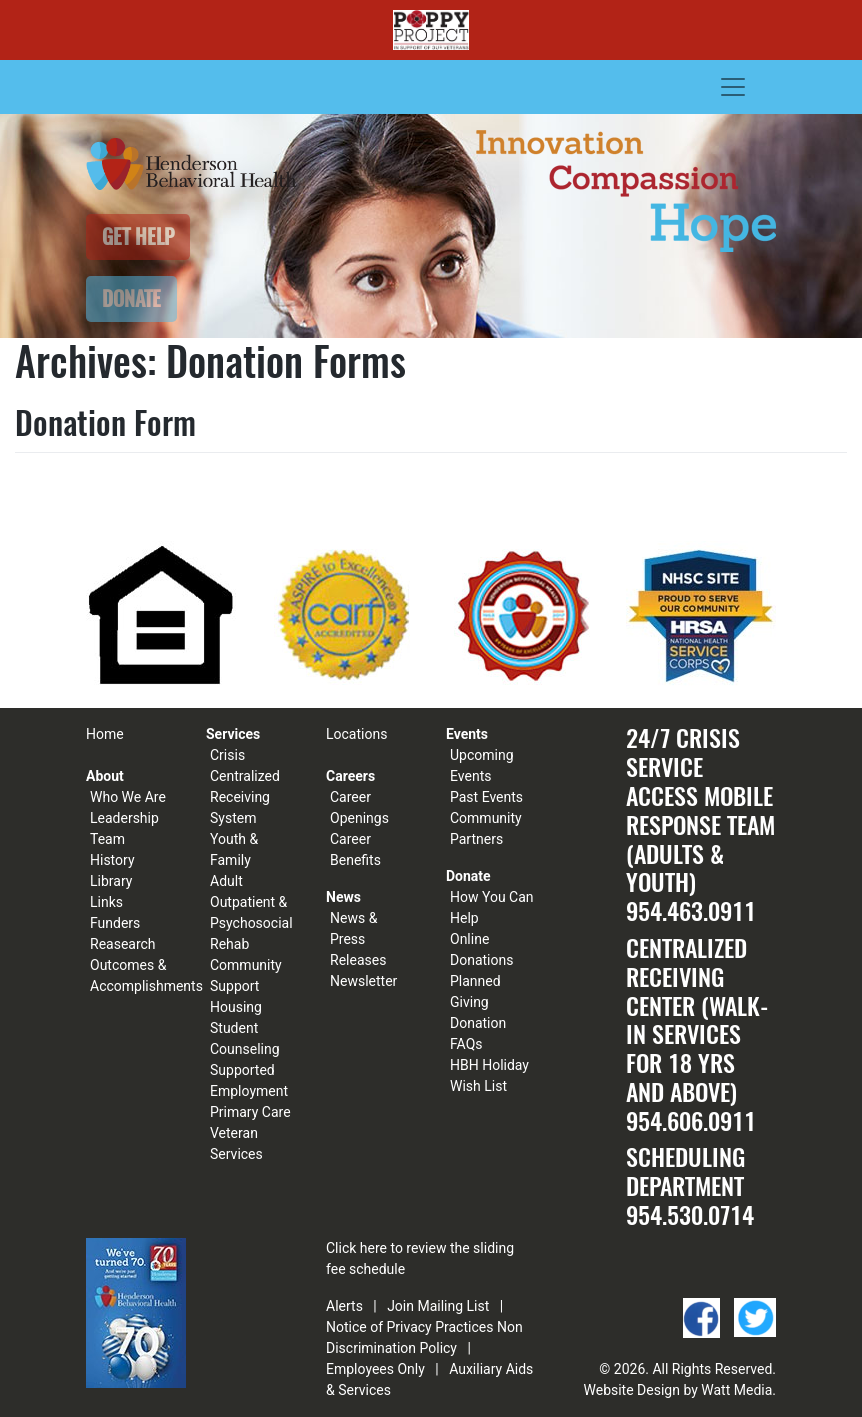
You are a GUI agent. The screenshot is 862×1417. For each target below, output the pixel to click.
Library (111, 881)
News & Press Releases (358, 939)
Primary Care (250, 1112)
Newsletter (363, 981)
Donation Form (105, 423)
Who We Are (128, 797)
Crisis (227, 755)
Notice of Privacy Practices (409, 1327)
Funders (115, 923)
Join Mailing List (438, 1306)
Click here (356, 1248)
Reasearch (123, 944)
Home (105, 734)
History (112, 860)
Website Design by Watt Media (678, 1390)
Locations (356, 734)
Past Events (486, 797)
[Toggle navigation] (733, 87)
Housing (236, 1007)
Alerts (344, 1306)
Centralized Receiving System (245, 797)
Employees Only (375, 1369)
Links (106, 902)
